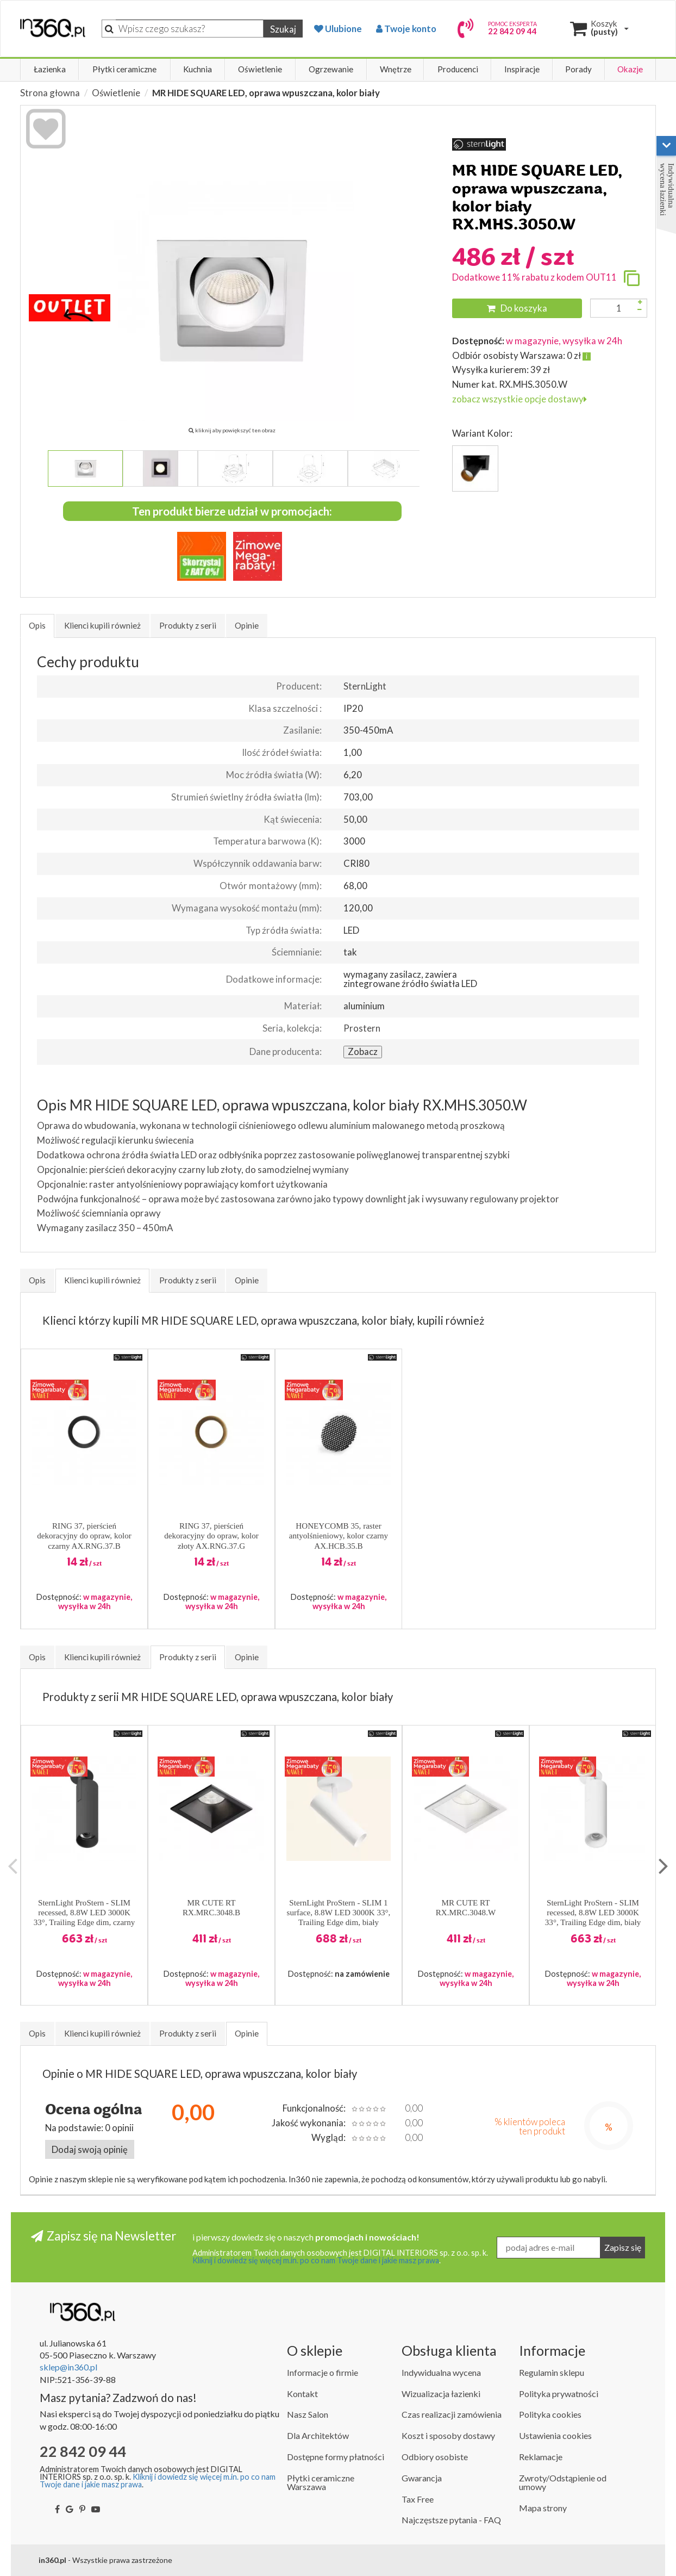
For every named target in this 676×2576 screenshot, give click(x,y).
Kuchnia (197, 69)
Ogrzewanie (331, 69)
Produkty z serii (187, 625)
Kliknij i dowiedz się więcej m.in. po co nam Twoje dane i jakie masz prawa (315, 2260)
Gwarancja (422, 2478)
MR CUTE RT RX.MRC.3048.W (466, 1907)
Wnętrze (395, 69)
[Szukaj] (190, 29)
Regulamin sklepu (551, 2372)
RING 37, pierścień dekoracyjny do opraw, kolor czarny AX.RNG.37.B (84, 1536)
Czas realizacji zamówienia (452, 2414)
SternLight (364, 686)
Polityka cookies (550, 2414)
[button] (128, 1357)
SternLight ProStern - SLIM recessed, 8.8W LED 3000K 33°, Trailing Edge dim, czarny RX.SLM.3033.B (84, 1912)
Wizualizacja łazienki (441, 2393)
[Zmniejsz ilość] (640, 310)
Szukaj (283, 29)
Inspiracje (522, 69)
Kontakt (302, 2393)
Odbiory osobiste (435, 2456)
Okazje (630, 69)
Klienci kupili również (102, 625)
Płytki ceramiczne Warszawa (320, 2482)
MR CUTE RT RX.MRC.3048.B (211, 1907)
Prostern (361, 1028)
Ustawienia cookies (555, 2435)
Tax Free (418, 2499)
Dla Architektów (318, 2435)
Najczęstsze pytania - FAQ (451, 2520)
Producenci (457, 69)
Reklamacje (540, 2456)
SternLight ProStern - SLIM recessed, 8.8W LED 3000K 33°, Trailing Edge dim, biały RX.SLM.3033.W (593, 1912)
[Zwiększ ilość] (640, 302)
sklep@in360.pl (68, 2367)
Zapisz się (622, 2247)
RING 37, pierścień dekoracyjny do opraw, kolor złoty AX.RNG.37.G (211, 1536)
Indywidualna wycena (441, 2372)
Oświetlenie (260, 69)
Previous (12, 1865)
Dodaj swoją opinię (90, 2149)
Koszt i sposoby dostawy (448, 2435)
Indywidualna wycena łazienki (667, 189)
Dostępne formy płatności (335, 2456)
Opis (37, 625)
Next (663, 1865)
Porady (578, 69)
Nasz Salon (307, 2414)
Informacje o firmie (322, 2372)
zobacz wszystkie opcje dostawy (519, 399)
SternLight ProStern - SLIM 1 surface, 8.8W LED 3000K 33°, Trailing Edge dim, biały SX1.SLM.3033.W (339, 1912)
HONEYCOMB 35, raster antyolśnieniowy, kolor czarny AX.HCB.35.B (338, 1536)
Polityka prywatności (558, 2393)
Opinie (247, 625)
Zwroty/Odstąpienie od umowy (562, 2482)
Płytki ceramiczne (124, 69)
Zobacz (363, 1051)
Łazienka (50, 69)
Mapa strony (543, 2508)
